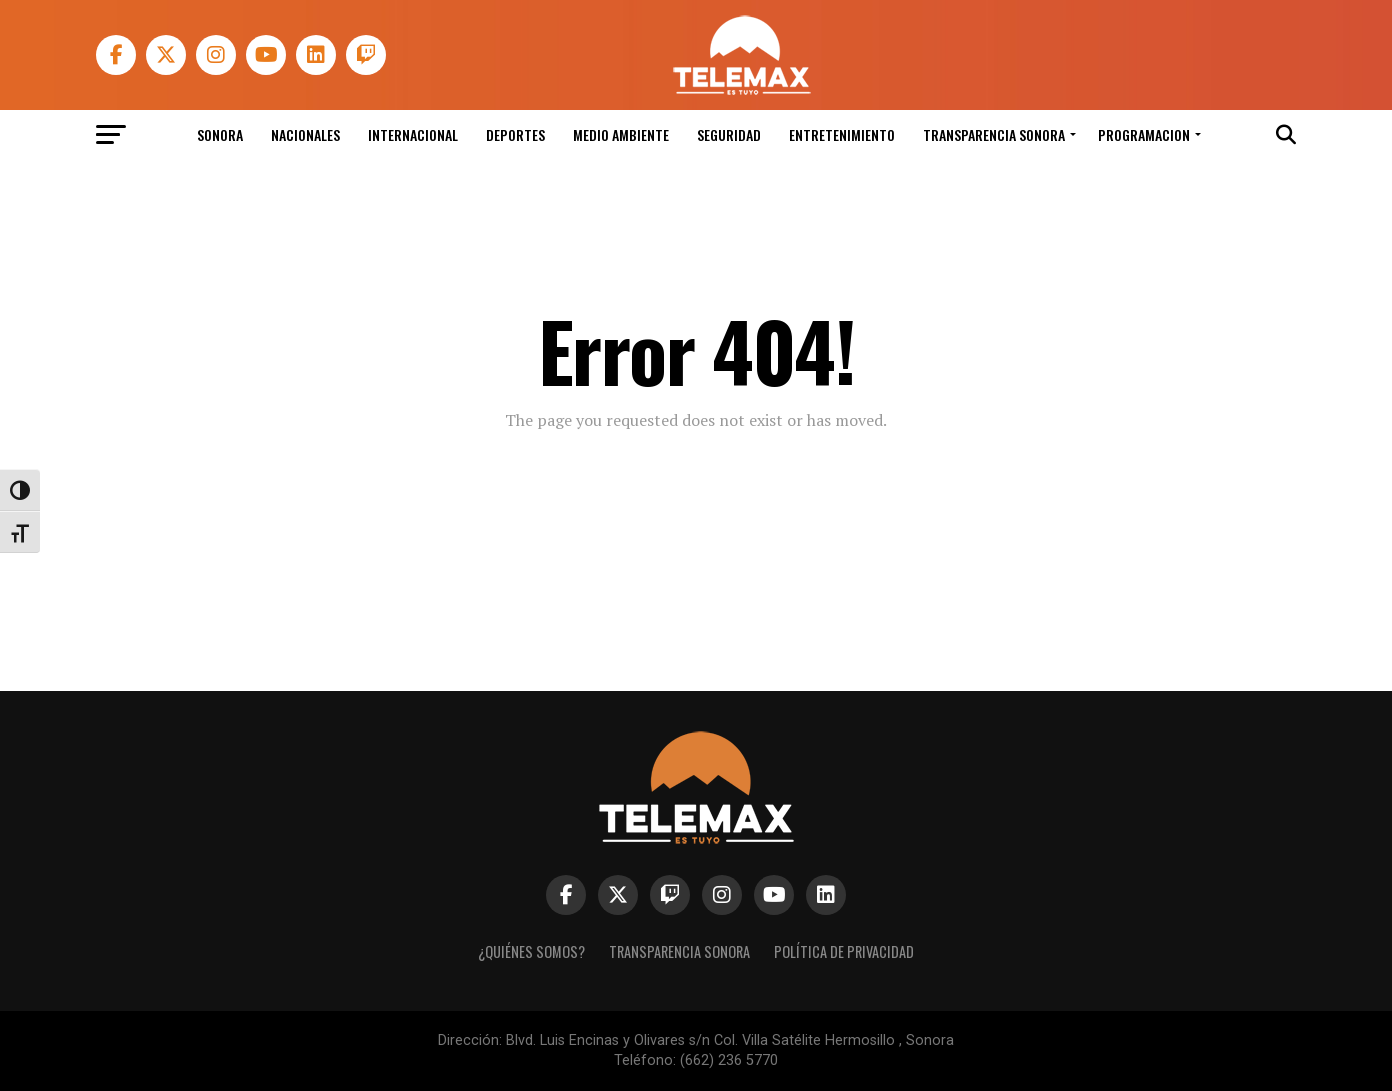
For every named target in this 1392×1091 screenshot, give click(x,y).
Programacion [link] (1144, 134)
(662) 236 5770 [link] (729, 1060)
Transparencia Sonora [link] (994, 134)
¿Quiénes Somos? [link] (531, 951)
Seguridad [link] (729, 134)
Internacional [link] (413, 134)
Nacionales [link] (305, 134)
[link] (741, 89)
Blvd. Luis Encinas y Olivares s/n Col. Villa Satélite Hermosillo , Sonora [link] (730, 1040)
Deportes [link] (515, 134)
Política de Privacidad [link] (844, 951)
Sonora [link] (220, 134)
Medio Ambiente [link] (621, 134)
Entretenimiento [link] (842, 134)
